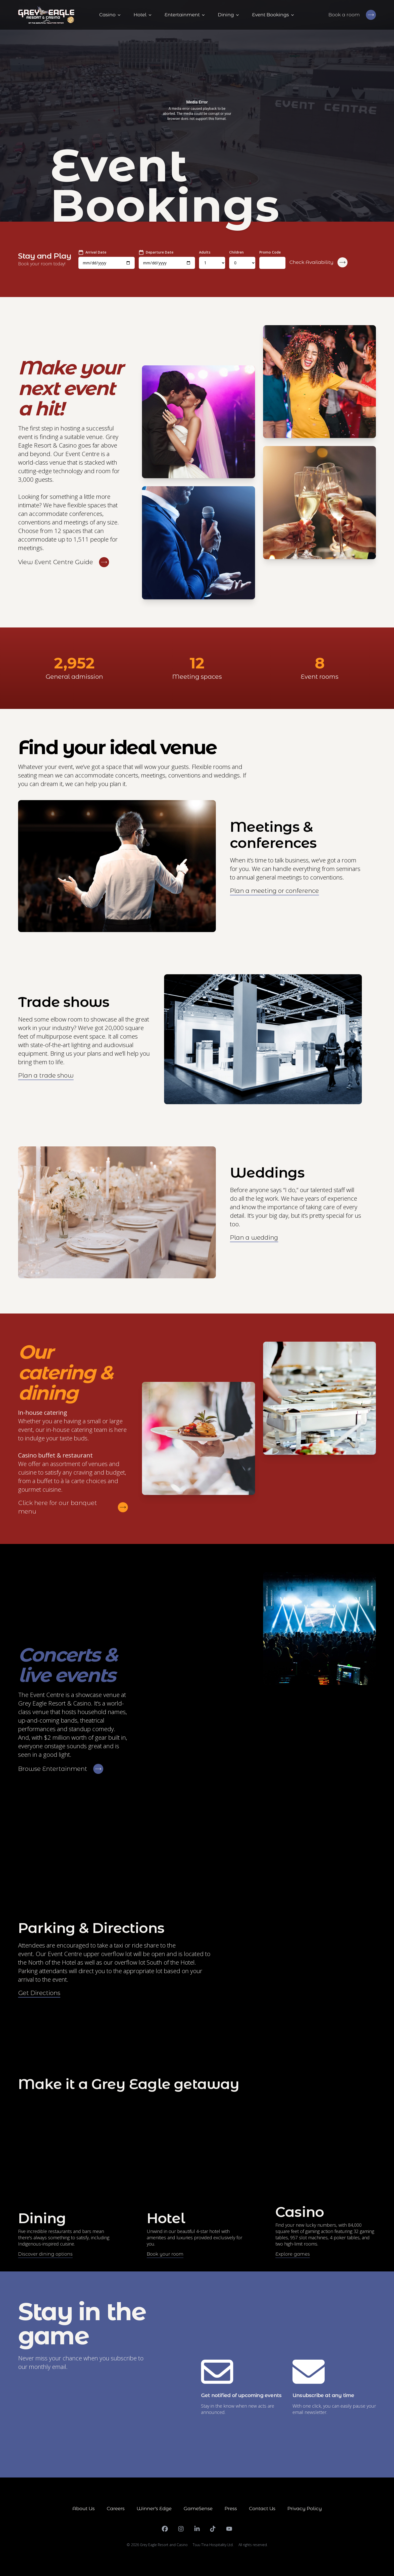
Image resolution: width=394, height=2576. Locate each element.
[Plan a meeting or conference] (274, 891)
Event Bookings (273, 15)
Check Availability (318, 262)
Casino (110, 15)
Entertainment (185, 15)
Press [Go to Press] (231, 2508)
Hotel (143, 15)
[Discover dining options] (45, 2254)
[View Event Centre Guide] (63, 562)
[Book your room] (165, 2254)
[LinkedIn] (197, 2529)
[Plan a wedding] (254, 1237)
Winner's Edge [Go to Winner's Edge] (154, 2508)
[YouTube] (229, 2529)
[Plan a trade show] (46, 1075)
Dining (229, 15)
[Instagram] (181, 2529)
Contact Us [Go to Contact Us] (262, 2508)
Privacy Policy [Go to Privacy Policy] (304, 2508)
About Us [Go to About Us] (83, 2508)
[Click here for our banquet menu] (73, 1507)
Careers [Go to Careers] (116, 2508)
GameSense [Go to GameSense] (198, 2508)
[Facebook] (165, 2529)
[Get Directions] (39, 1993)
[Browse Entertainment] (60, 1769)
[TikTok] (213, 2529)
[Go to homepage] (46, 15)
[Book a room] (352, 15)
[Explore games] (292, 2254)
